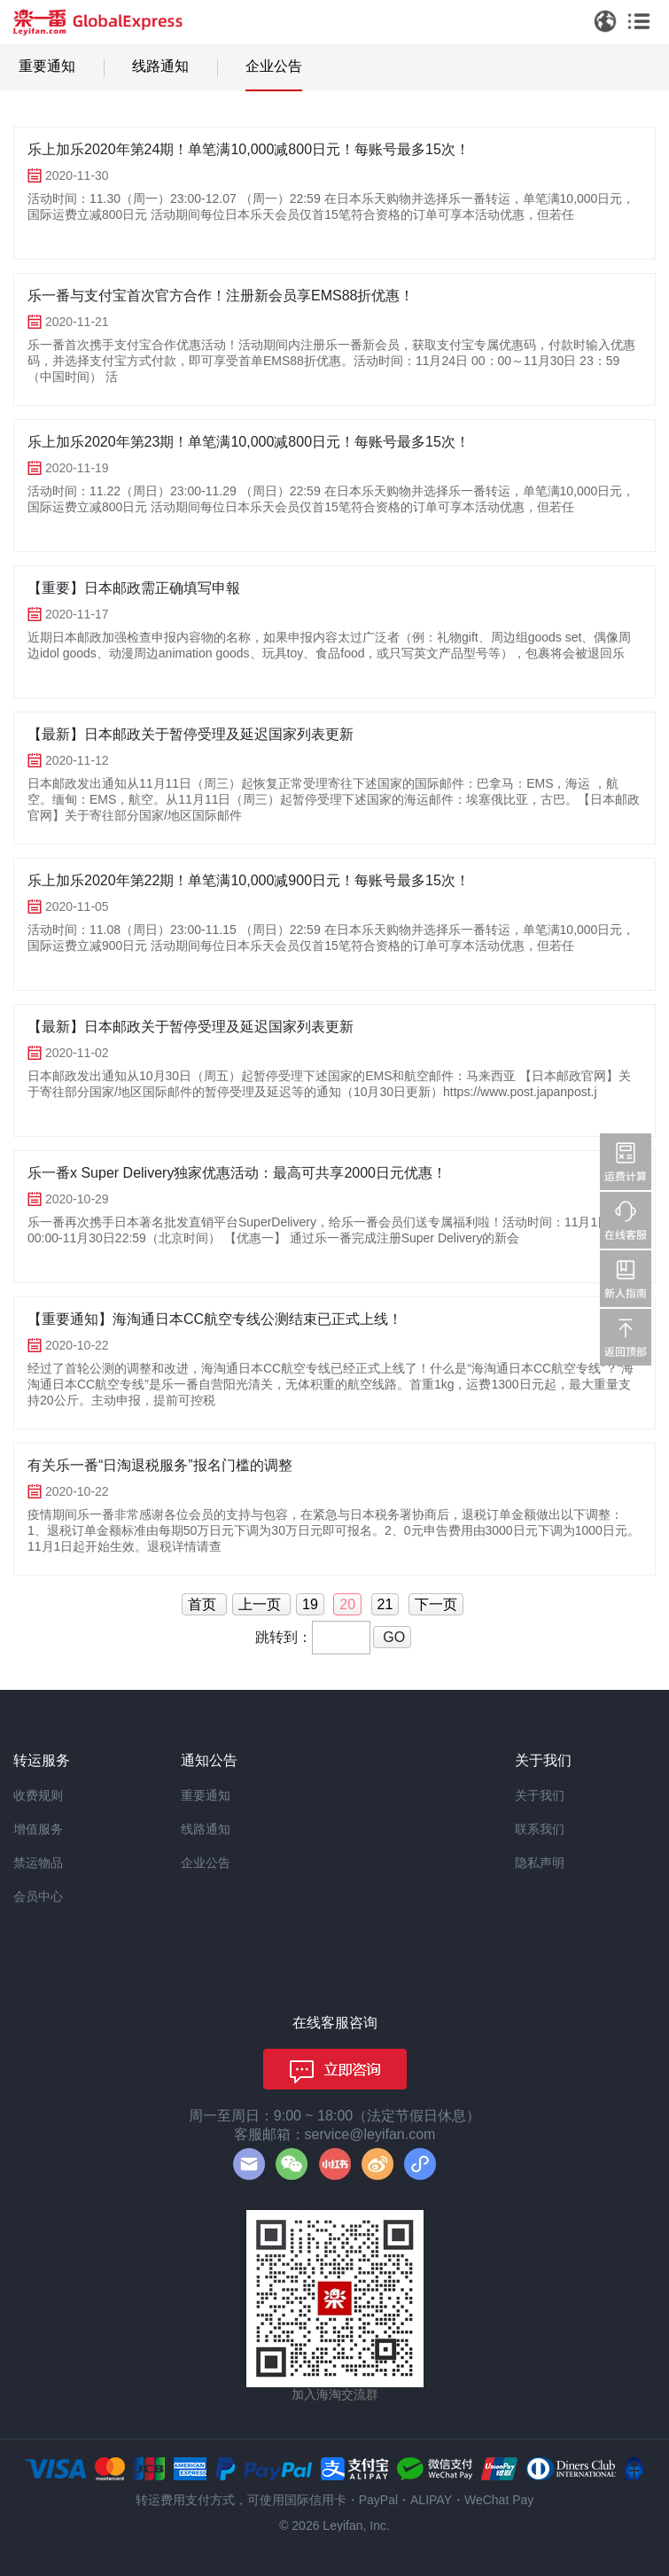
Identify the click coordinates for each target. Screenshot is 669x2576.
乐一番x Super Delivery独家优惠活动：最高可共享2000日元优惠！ (237, 1172)
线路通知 (160, 66)
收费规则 (38, 1795)
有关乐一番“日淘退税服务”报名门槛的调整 (159, 1465)
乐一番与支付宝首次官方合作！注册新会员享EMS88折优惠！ (220, 295)
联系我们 (539, 1829)
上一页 (261, 1604)
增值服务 (38, 1829)
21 (385, 1604)
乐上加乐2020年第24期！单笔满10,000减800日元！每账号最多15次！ (248, 149)
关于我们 (539, 1795)
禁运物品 (38, 1863)
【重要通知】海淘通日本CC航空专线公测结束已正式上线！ (214, 1319)
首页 (204, 1604)
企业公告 (273, 66)
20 (347, 1604)
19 (310, 1604)
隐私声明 (539, 1863)
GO (392, 1637)
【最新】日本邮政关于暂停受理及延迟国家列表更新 (190, 734)
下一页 (436, 1604)
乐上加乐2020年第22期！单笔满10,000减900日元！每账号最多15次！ (248, 880)
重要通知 (47, 66)
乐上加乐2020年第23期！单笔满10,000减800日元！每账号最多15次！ (248, 441)
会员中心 (38, 1896)
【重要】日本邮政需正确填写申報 (133, 587)
